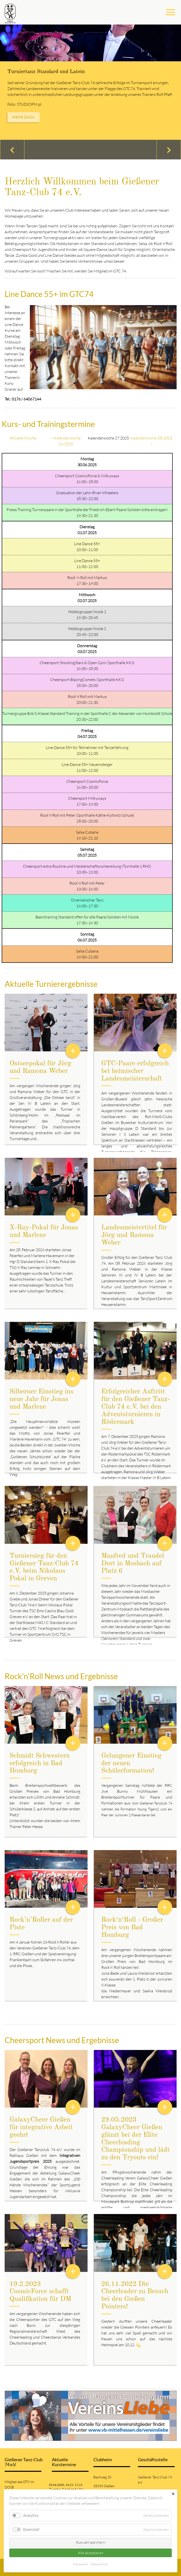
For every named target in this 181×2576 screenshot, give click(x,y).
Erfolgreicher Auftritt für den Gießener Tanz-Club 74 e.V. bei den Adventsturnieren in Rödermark (135, 1406)
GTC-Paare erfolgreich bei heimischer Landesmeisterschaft (135, 1071)
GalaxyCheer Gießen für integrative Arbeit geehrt (41, 2127)
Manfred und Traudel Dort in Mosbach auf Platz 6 (132, 1564)
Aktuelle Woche (23, 438)
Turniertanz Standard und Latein (46, 71)
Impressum (80, 2564)
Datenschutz (99, 2564)
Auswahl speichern (90, 2542)
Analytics (30, 2515)
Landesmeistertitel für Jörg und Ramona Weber (134, 1235)
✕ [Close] (173, 2493)
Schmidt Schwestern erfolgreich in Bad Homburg (40, 1763)
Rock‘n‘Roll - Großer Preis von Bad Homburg (132, 1928)
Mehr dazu (23, 117)
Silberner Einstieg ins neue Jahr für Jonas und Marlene (41, 1399)
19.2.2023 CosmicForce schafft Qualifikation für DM (40, 2292)
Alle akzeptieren (90, 2552)
